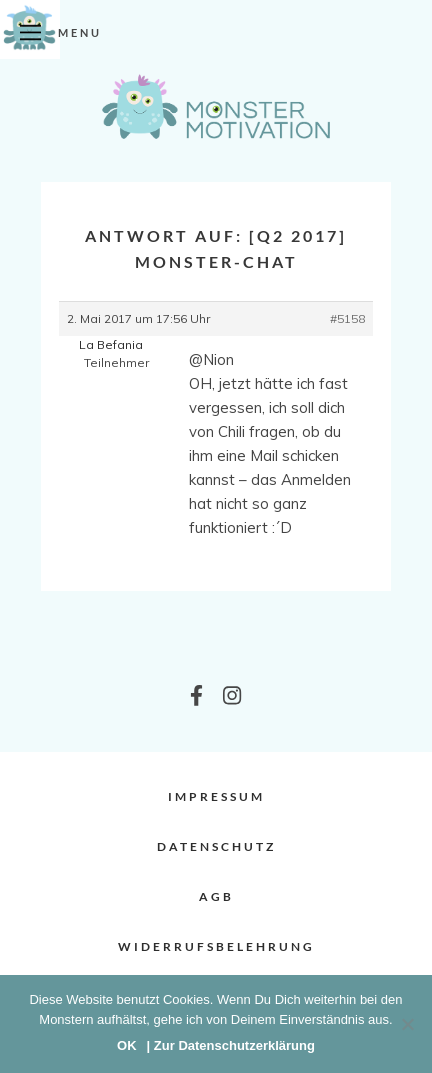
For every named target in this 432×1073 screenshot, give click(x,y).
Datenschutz (216, 846)
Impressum (216, 796)
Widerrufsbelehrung (216, 946)
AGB (216, 896)
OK (127, 1045)
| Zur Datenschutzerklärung (231, 1045)
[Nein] (407, 1024)
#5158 (347, 318)
